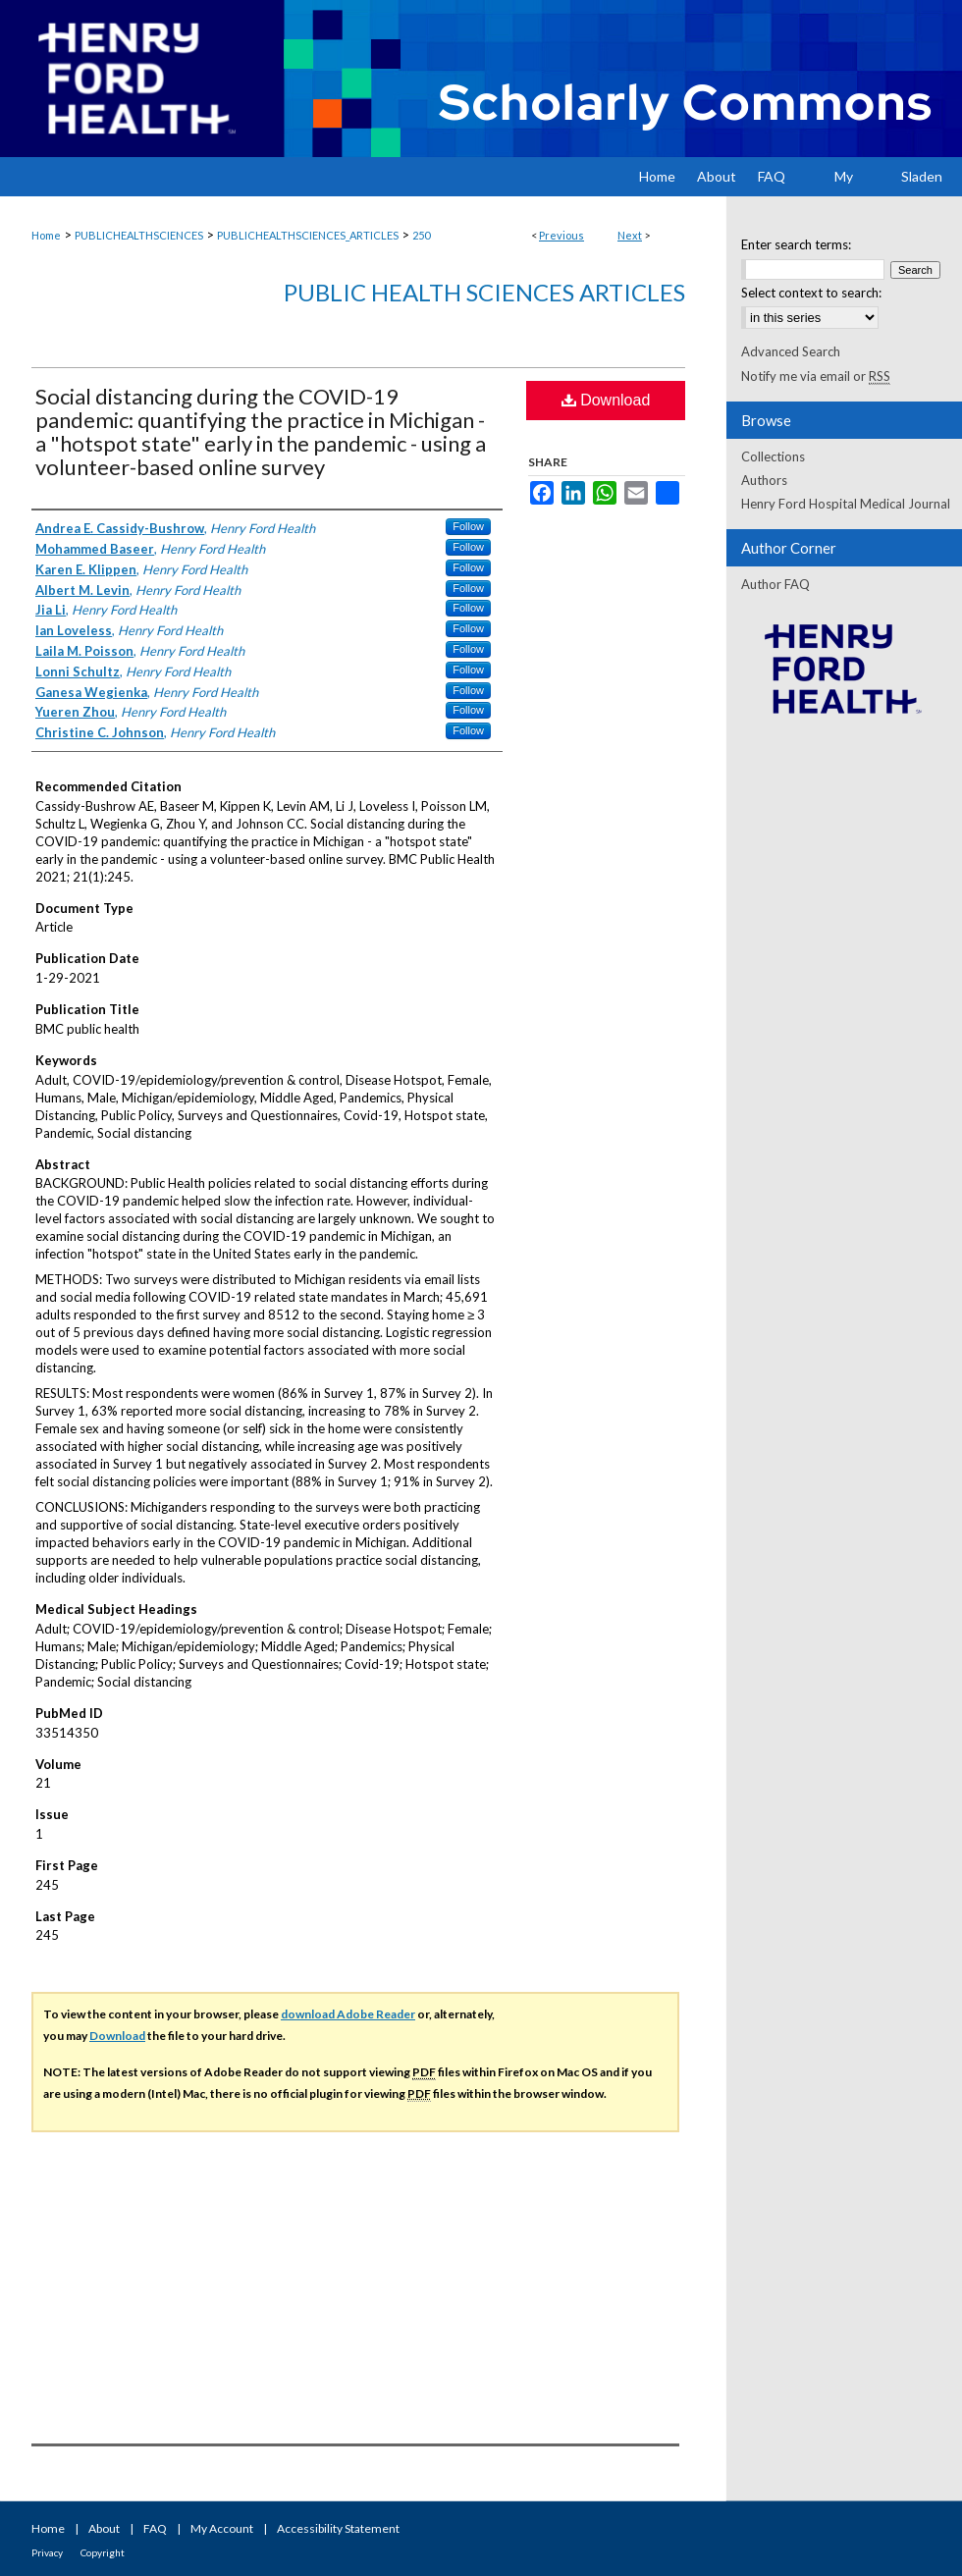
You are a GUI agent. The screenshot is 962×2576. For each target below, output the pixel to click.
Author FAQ (775, 584)
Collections (773, 456)
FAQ (155, 2528)
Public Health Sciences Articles (484, 292)
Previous (561, 235)
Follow (468, 526)
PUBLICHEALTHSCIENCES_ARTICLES (308, 235)
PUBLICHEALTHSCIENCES (139, 235)
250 (421, 235)
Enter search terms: (796, 244)
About (104, 2528)
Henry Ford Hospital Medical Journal (845, 503)
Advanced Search (790, 351)
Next (629, 235)
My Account (221, 2528)
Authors (764, 480)
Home (46, 235)
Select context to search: (811, 292)
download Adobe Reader (348, 2014)
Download (606, 400)
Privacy (47, 2552)
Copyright (102, 2552)
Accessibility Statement (338, 2528)
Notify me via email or (815, 376)
